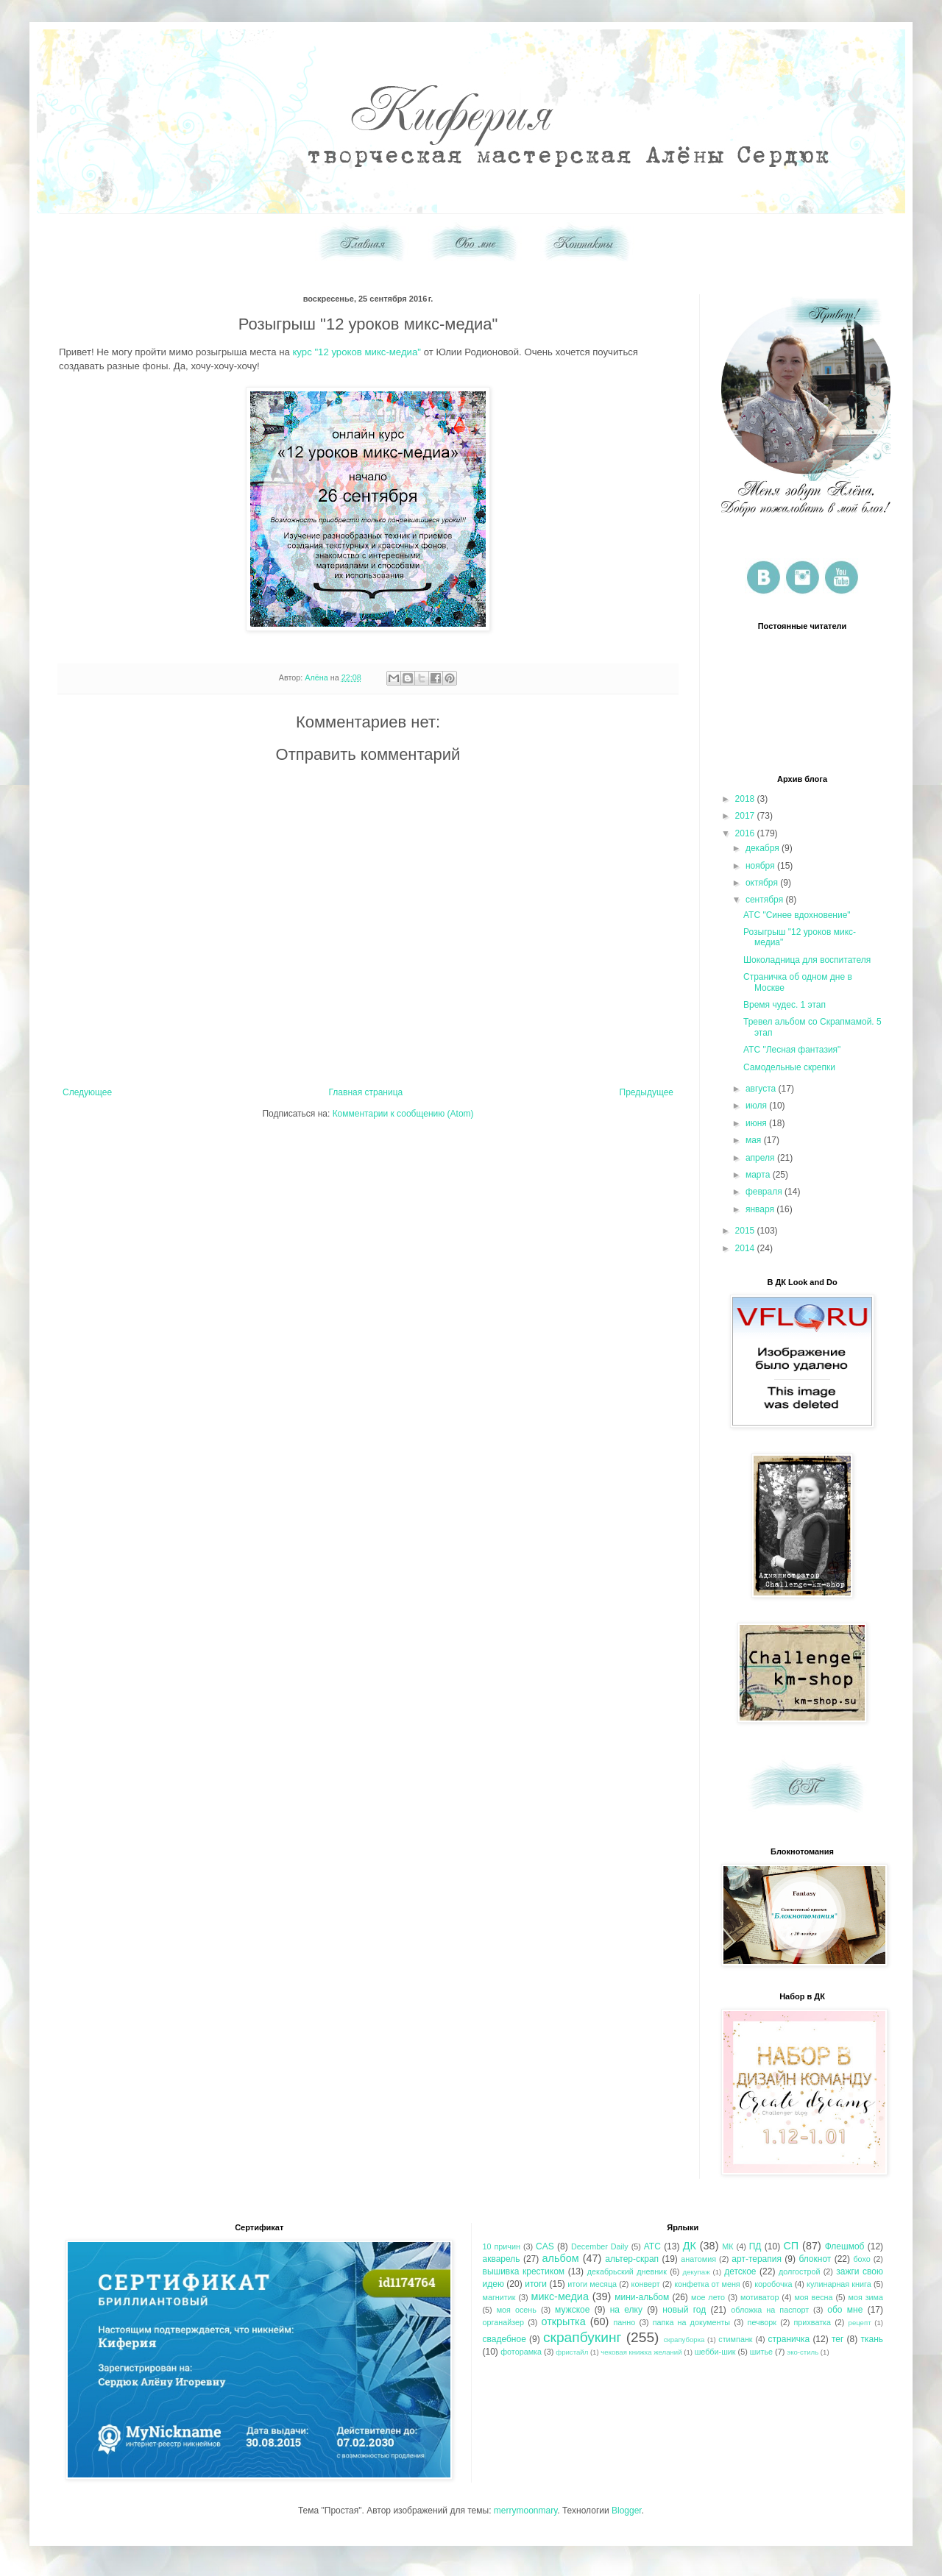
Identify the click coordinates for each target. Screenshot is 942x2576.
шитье (761, 2351)
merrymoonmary (525, 2510)
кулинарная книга (839, 2284)
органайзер (504, 2322)
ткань (871, 2339)
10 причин (501, 2246)
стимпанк (735, 2339)
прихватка (813, 2322)
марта (759, 1175)
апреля (761, 1158)
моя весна (813, 2297)
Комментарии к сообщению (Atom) (403, 1114)
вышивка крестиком (524, 2271)
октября (763, 883)
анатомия (698, 2259)
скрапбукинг (582, 2337)
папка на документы (691, 2322)
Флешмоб (845, 2246)
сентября (766, 899)
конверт (645, 2284)
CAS (545, 2246)
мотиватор (759, 2297)
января (761, 1209)
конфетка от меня (707, 2284)
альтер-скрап (632, 2259)
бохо (861, 2259)
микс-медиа (560, 2296)
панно (625, 2322)
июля (757, 1105)
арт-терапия (757, 2259)
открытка (564, 2321)
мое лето (708, 2297)
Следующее (87, 1092)
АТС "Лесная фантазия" (791, 1050)
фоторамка (521, 2351)
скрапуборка (684, 2339)
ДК (689, 2246)
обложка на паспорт (770, 2309)
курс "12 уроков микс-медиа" (356, 351)
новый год (684, 2310)
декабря (764, 848)
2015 (746, 1230)
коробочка (773, 2284)
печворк (762, 2322)
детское (740, 2271)
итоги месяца (592, 2284)
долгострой (799, 2271)
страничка (789, 2339)
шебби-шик (715, 2351)
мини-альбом (642, 2297)
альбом (560, 2258)
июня (757, 1123)
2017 (746, 816)
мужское (572, 2310)
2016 (746, 833)
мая (755, 1140)
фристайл (572, 2352)
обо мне (845, 2310)
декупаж (696, 2272)
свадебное (504, 2339)
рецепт (860, 2323)
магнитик (499, 2297)
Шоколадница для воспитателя (807, 960)
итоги (536, 2284)
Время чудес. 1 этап (784, 1005)
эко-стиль (802, 2352)
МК (727, 2246)
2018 (746, 799)
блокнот (814, 2259)
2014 (746, 1248)
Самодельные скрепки (789, 1067)
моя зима (866, 2297)
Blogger (627, 2510)
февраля (765, 1191)
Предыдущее (646, 1092)
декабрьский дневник (627, 2271)
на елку (626, 2310)
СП (790, 2246)
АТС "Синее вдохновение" (797, 915)
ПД (755, 2246)
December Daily (599, 2246)
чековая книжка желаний (641, 2352)
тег (837, 2339)
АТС (652, 2246)
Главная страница (366, 1092)
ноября (761, 866)
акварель (501, 2259)
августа (762, 1089)
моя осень (516, 2309)
